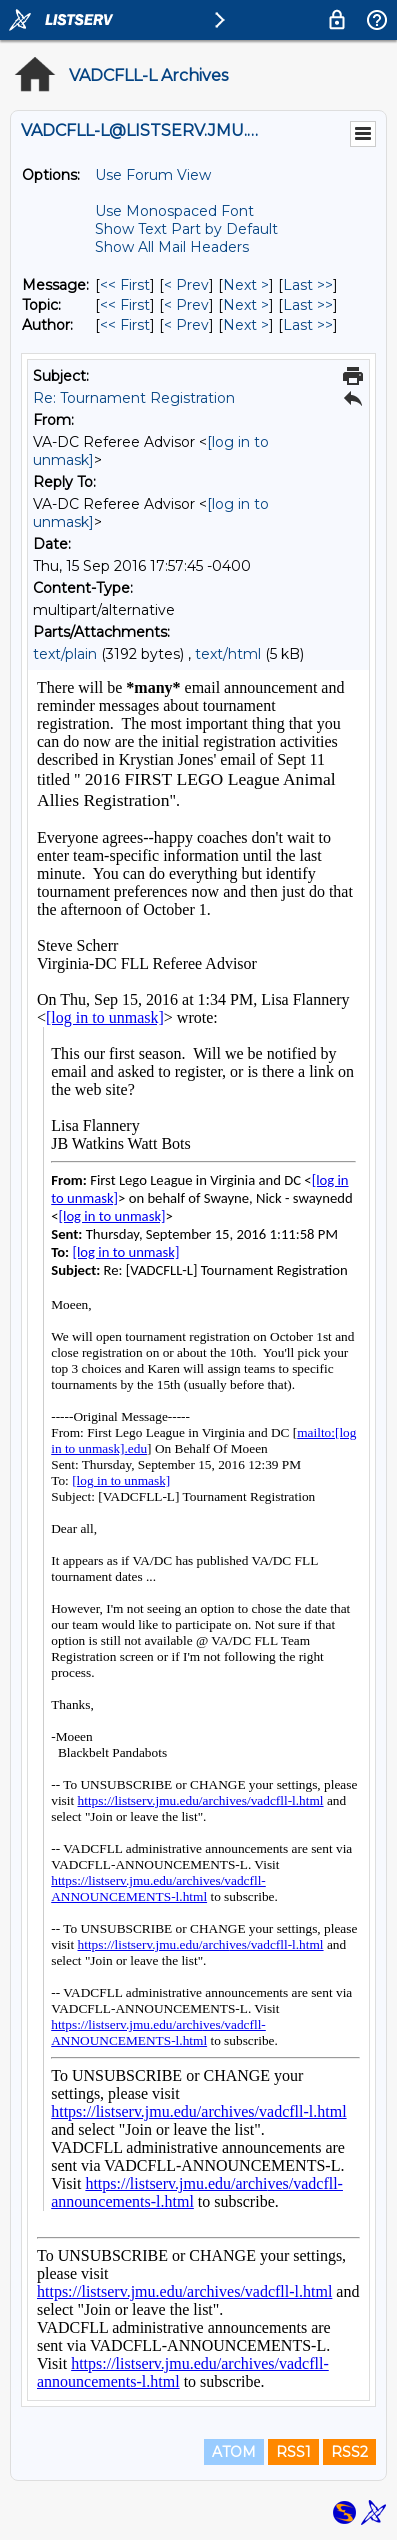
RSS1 (293, 2452)
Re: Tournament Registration (134, 398)
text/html (228, 654)
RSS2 (349, 2452)
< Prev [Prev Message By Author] (186, 325)
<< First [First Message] (125, 285)
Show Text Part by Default (186, 229)
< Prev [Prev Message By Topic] (186, 305)
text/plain (65, 654)
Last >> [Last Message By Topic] (308, 305)
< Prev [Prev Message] (186, 285)
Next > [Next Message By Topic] (246, 305)
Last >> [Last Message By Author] (308, 325)
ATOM (234, 2452)
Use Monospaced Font (174, 211)
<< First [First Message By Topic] (125, 305)
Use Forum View (153, 175)
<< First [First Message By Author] (125, 325)
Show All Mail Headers (172, 247)
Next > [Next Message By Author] (246, 325)
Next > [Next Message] (246, 285)
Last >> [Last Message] (308, 285)
